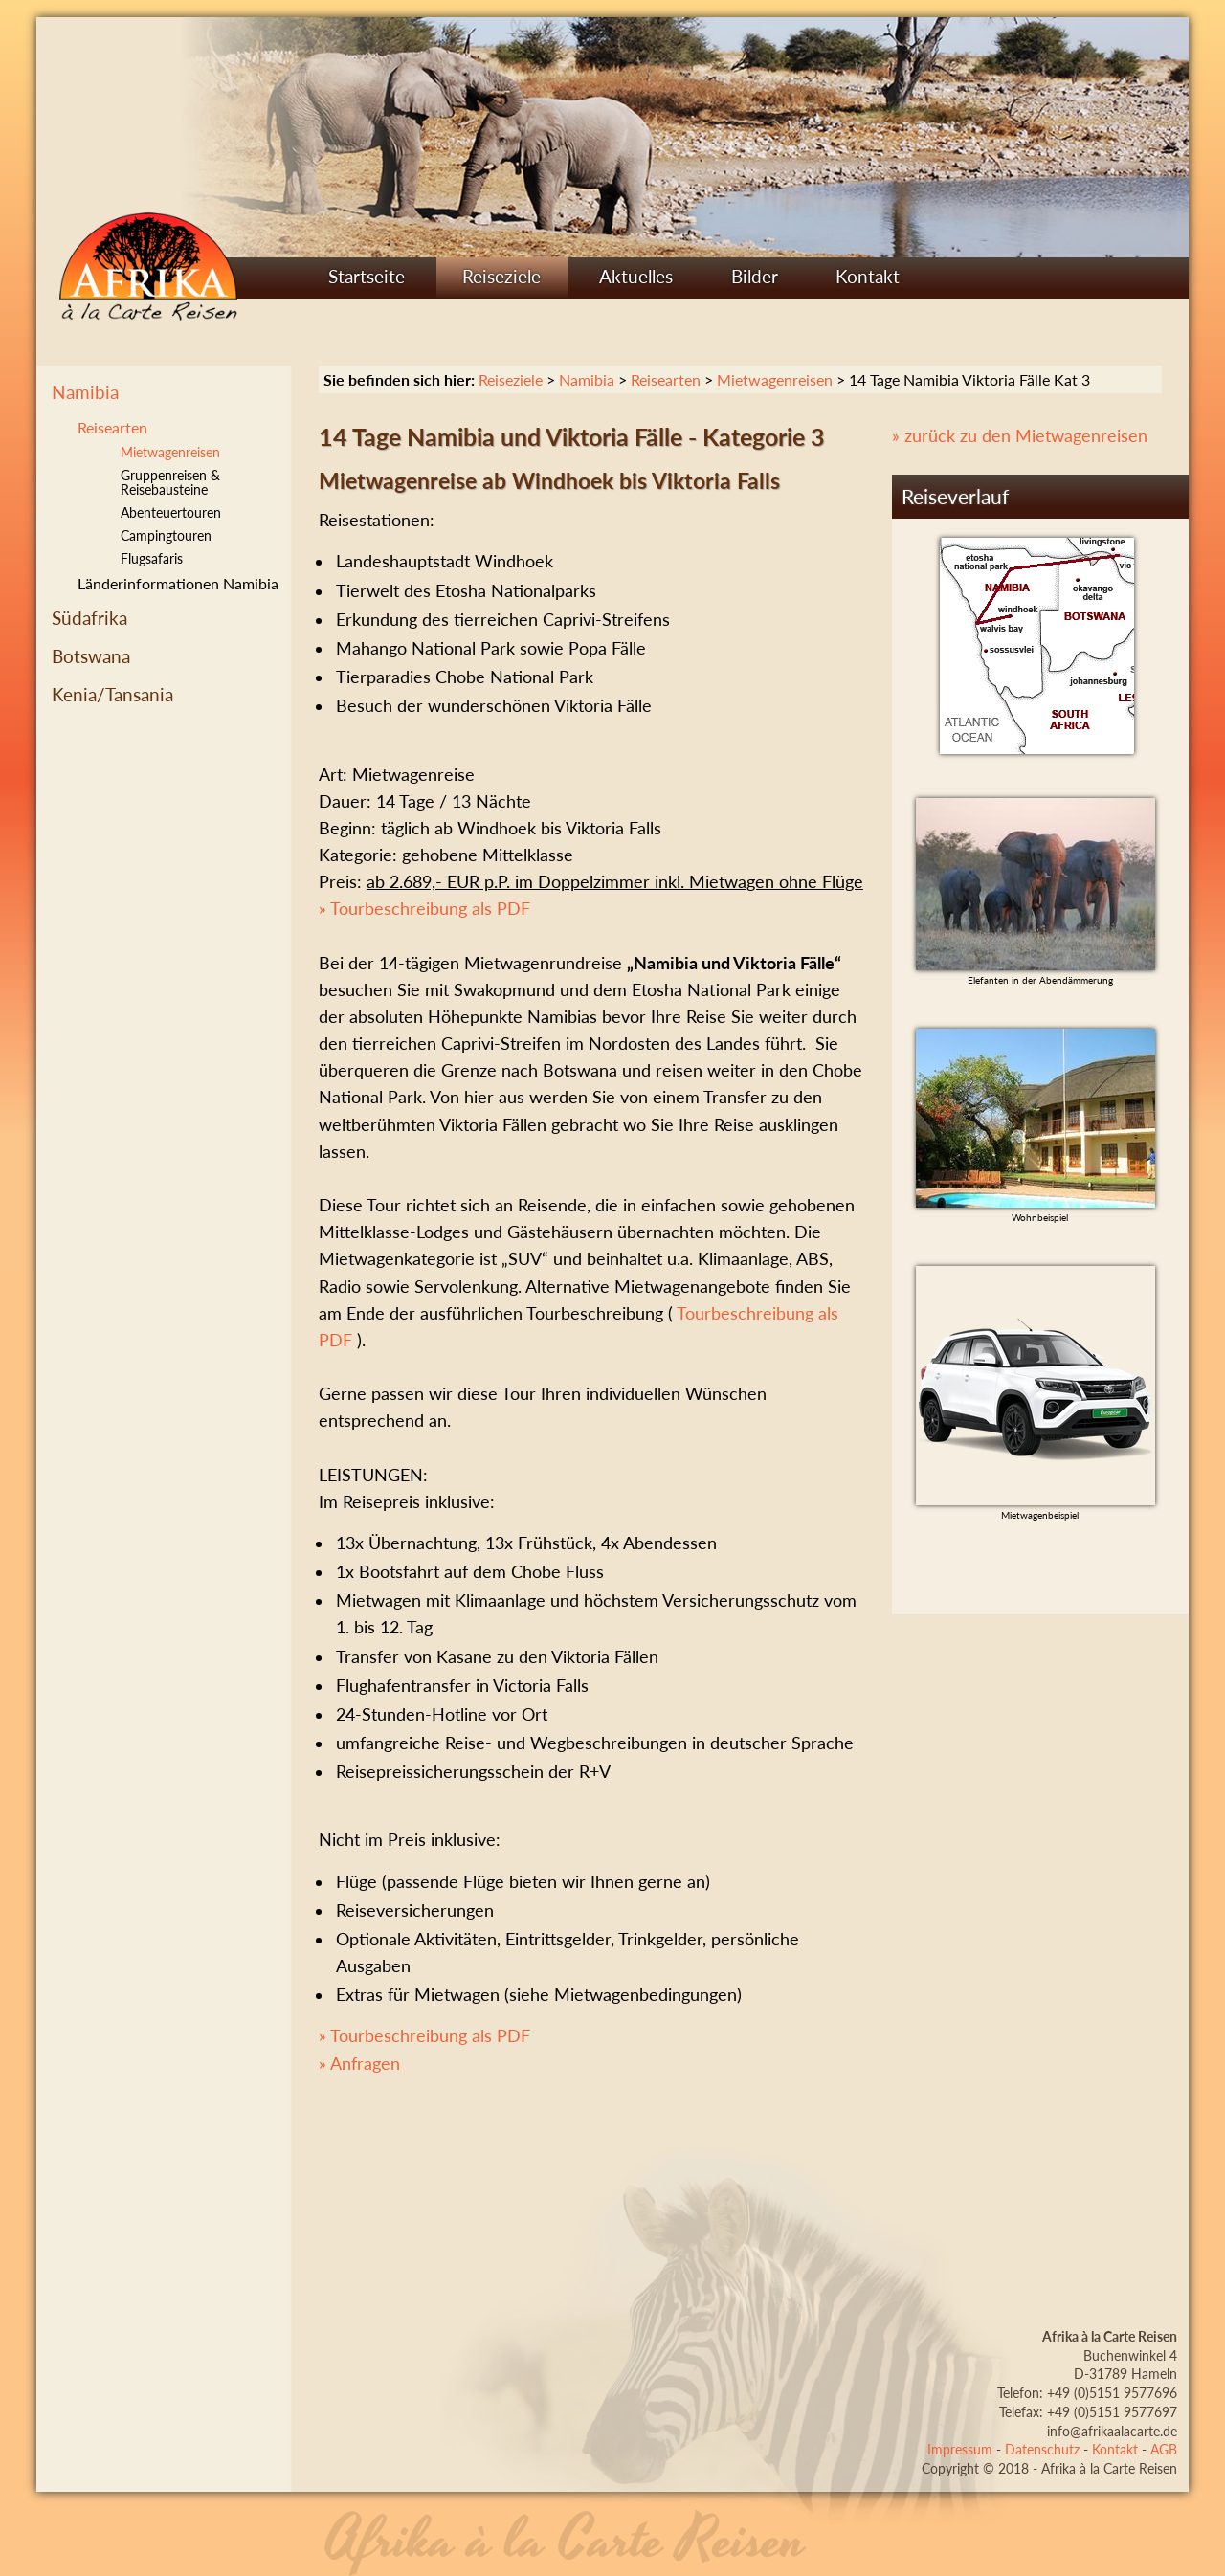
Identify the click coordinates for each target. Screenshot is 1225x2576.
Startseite (366, 276)
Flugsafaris (152, 558)
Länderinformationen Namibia (178, 583)
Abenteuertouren (171, 512)
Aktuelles (636, 276)
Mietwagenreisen (775, 379)
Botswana (91, 656)
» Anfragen (359, 2064)
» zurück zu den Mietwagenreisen (1019, 436)
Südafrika (89, 618)
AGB (1163, 2449)
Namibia (85, 392)
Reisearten (112, 427)
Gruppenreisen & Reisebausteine (170, 483)
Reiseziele (501, 276)
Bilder (754, 276)
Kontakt (867, 276)
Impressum (959, 2449)
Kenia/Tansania (112, 694)
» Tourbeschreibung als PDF (424, 909)
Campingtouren (166, 535)
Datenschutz (1042, 2449)
